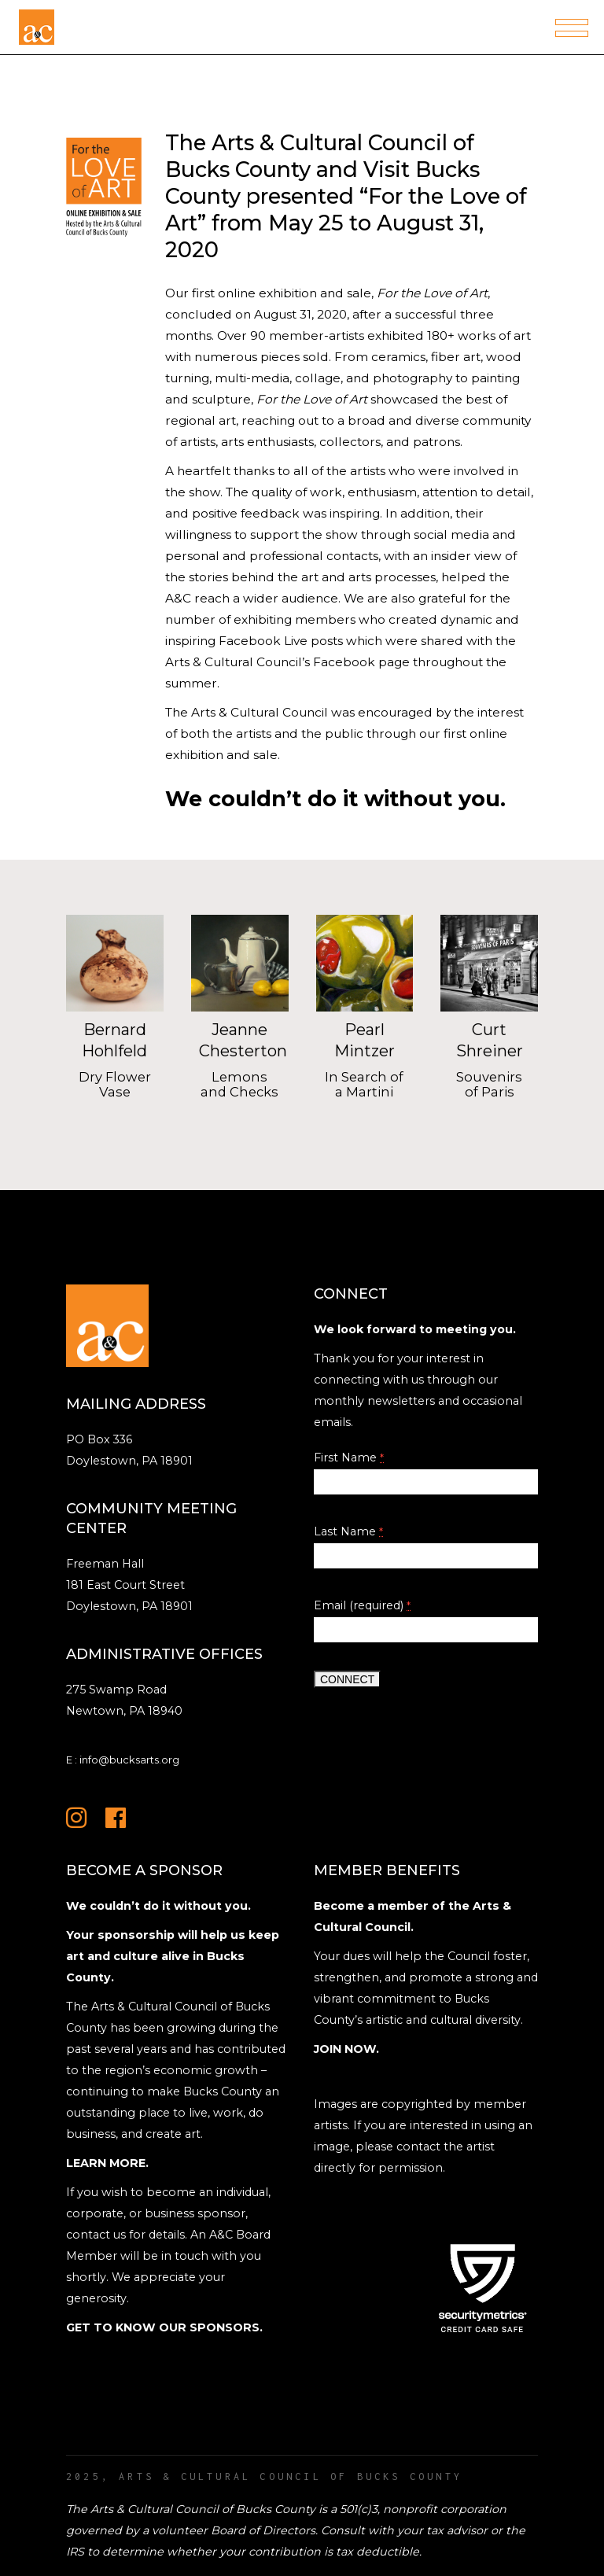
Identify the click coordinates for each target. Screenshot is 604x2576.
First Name (349, 1457)
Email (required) (362, 1605)
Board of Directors (263, 2530)
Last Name (348, 1531)
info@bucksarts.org (129, 1759)
